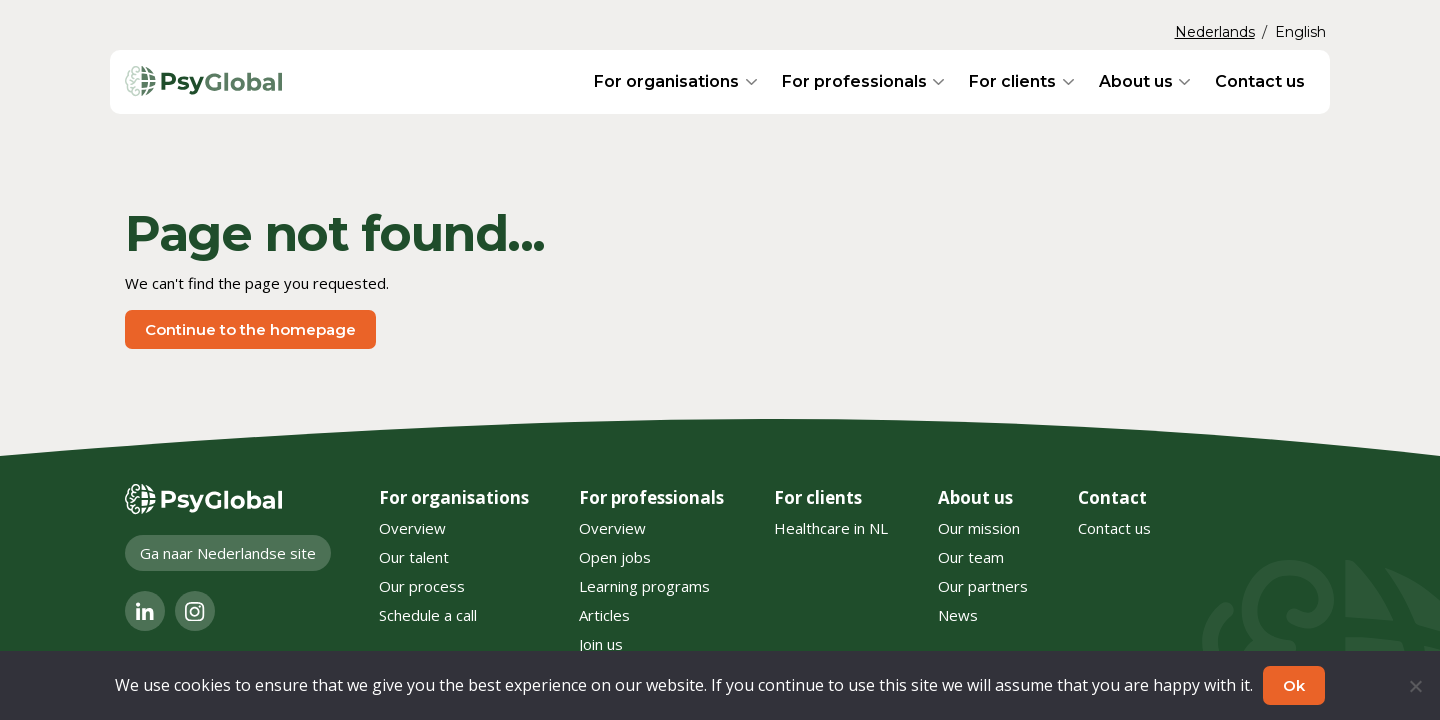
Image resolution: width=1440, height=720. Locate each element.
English (1300, 32)
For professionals (854, 81)
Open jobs (615, 557)
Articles (604, 615)
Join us (601, 644)
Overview (412, 528)
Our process (422, 586)
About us (1136, 81)
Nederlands (1215, 32)
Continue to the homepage (250, 329)
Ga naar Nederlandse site (228, 553)
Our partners (983, 586)
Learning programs (644, 586)
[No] (1415, 686)
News (958, 615)
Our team (971, 557)
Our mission (979, 528)
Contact (1112, 497)
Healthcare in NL (831, 528)
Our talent (414, 557)
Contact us (1260, 81)
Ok (1294, 685)
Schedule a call (428, 615)
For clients (1012, 81)
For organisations (666, 81)
